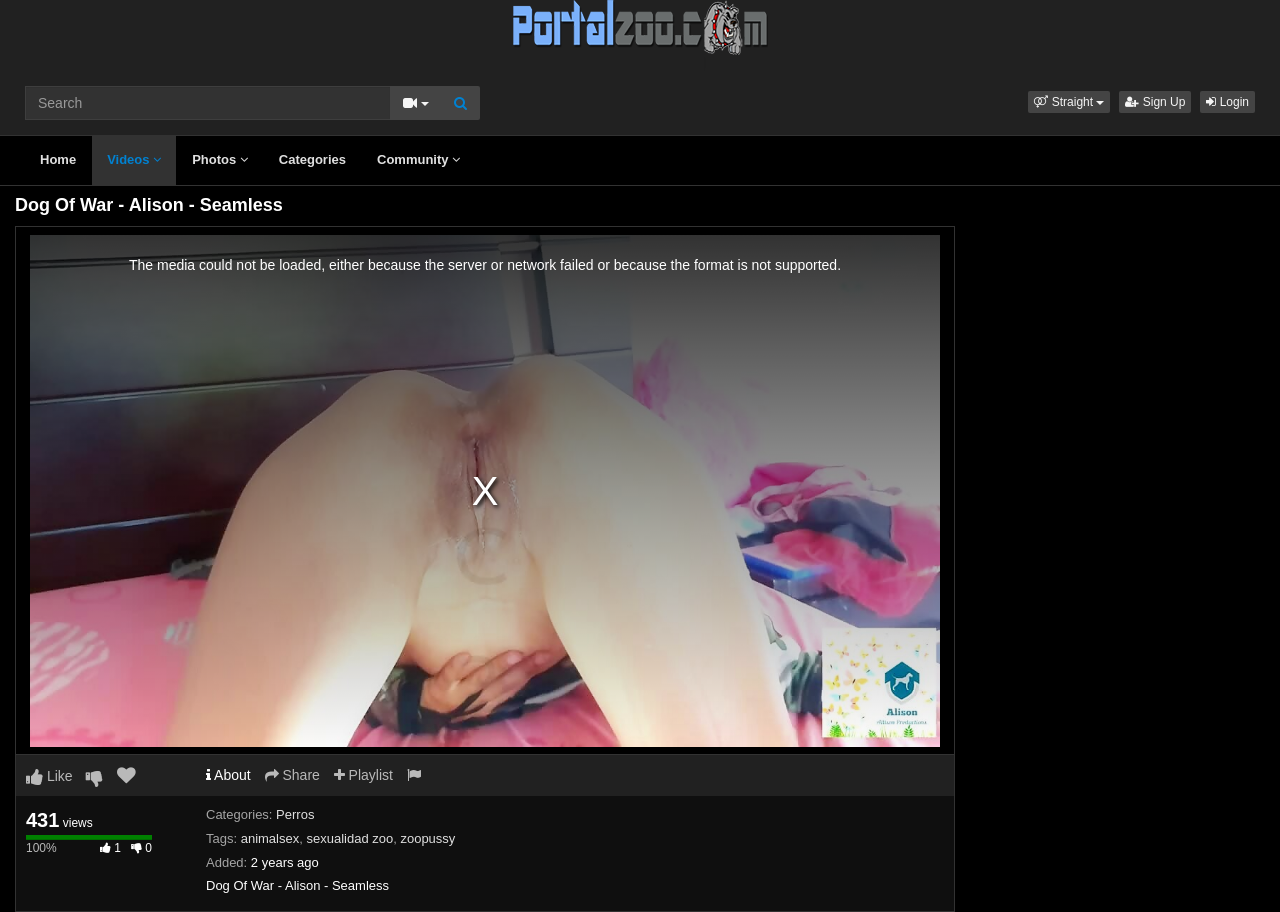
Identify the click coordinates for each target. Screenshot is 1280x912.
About (228, 775)
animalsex (270, 838)
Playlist (363, 775)
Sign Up (1155, 102)
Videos (134, 159)
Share (292, 775)
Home (58, 159)
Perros (295, 814)
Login (1227, 102)
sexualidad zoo (349, 838)
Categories (312, 159)
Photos (220, 159)
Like (49, 776)
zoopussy (427, 838)
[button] (1069, 102)
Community (418, 159)
